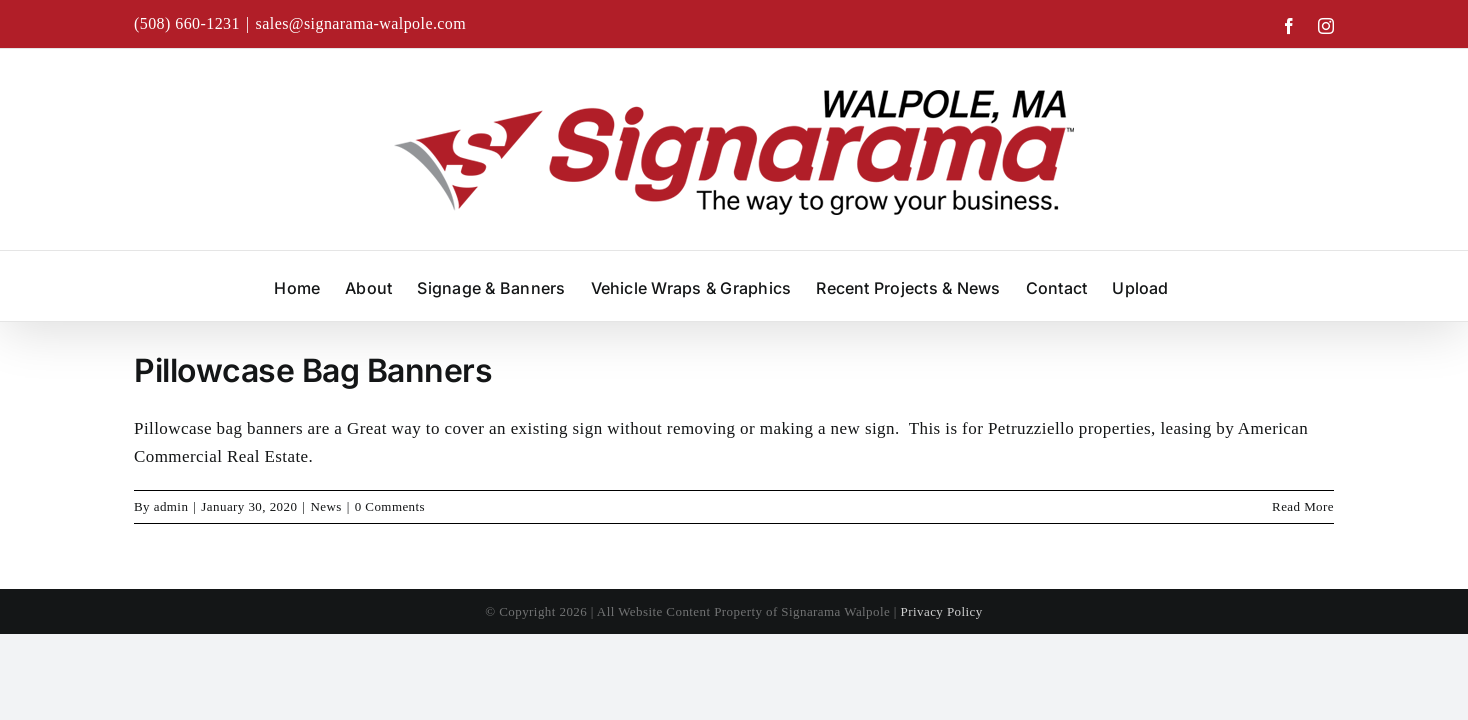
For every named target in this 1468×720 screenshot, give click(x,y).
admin (171, 506)
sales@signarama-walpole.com (361, 23)
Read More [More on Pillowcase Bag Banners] (1303, 506)
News (325, 506)
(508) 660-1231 (187, 23)
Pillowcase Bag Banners (313, 370)
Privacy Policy (942, 611)
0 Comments (390, 506)
